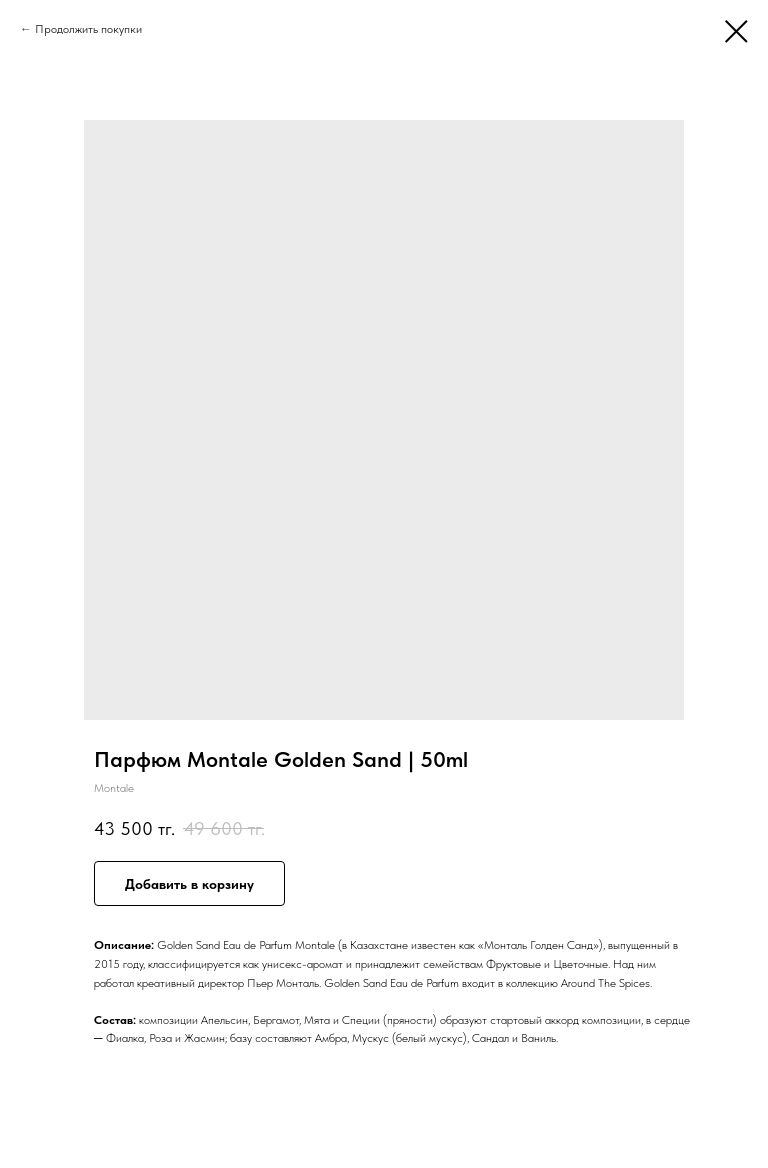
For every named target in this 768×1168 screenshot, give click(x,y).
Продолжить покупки (88, 29)
